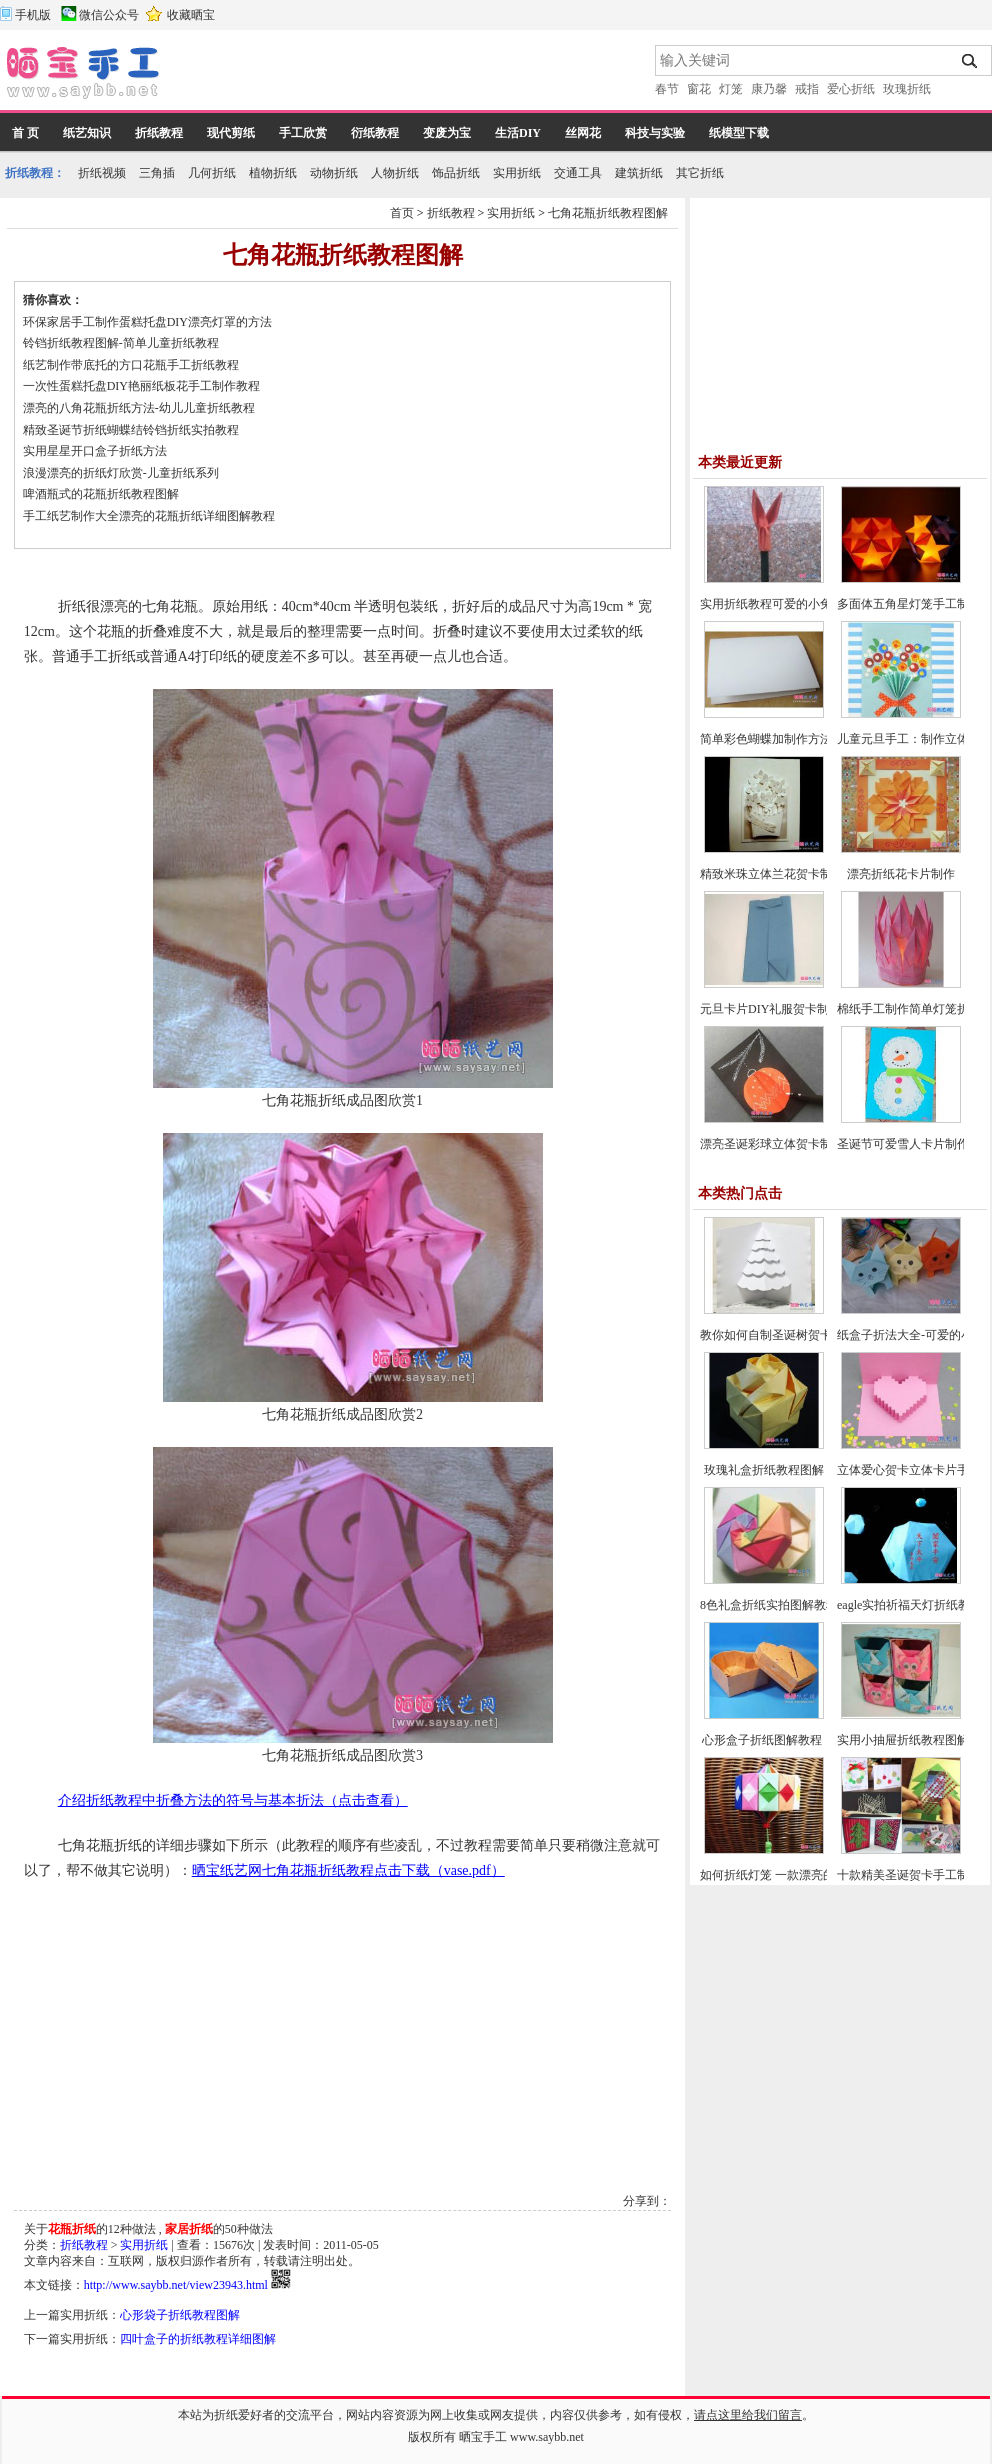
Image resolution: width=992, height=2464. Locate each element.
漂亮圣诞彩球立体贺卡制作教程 (784, 1144)
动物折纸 (334, 173)
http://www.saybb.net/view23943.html (176, 2285)
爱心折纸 (851, 89)
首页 (402, 213)
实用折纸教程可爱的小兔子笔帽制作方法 (808, 604)
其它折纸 (700, 173)
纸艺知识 (87, 133)
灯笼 (731, 89)
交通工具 (578, 173)
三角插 (157, 173)
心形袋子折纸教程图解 (180, 2315)
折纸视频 (102, 173)
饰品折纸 (456, 173)
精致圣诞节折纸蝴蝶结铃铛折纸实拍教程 (131, 430)
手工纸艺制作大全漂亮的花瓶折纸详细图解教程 (149, 516)
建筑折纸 (639, 173)
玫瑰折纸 (907, 89)
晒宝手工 (483, 2437)
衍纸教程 (375, 133)
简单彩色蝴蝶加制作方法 (766, 739)
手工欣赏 (303, 133)
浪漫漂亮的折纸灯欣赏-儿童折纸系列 (121, 473)
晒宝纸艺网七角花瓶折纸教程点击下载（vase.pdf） (348, 1870)
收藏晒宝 (191, 15)
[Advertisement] (409, 75)
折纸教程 (159, 133)
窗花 (699, 89)
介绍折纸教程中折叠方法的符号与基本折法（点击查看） (233, 1800)
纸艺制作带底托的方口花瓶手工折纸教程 (131, 365)
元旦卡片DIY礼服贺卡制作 (770, 1009)
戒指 (807, 89)
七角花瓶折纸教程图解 (608, 213)
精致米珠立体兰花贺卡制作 (772, 874)
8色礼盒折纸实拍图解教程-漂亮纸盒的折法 (813, 1605)
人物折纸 (395, 173)
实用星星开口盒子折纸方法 (95, 451)
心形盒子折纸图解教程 (763, 1740)
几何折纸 (212, 173)
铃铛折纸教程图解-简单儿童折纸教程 (121, 343)
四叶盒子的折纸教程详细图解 (198, 2339)
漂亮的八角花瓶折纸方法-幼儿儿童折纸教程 (139, 408)
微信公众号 (109, 15)
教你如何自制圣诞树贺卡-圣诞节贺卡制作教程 (822, 1335)
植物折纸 (273, 173)
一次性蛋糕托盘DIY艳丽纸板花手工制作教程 (141, 386)
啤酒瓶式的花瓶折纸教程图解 (101, 494)
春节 (667, 89)
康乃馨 (769, 89)
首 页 (25, 133)
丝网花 (583, 133)
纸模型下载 (739, 133)
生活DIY (518, 133)
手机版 (33, 15)
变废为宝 (447, 133)
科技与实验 (655, 133)
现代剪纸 (231, 133)
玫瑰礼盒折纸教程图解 (764, 1470)
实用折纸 (517, 173)
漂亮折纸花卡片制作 (901, 874)
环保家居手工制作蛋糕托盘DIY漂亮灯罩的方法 (147, 322)
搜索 (970, 61)
